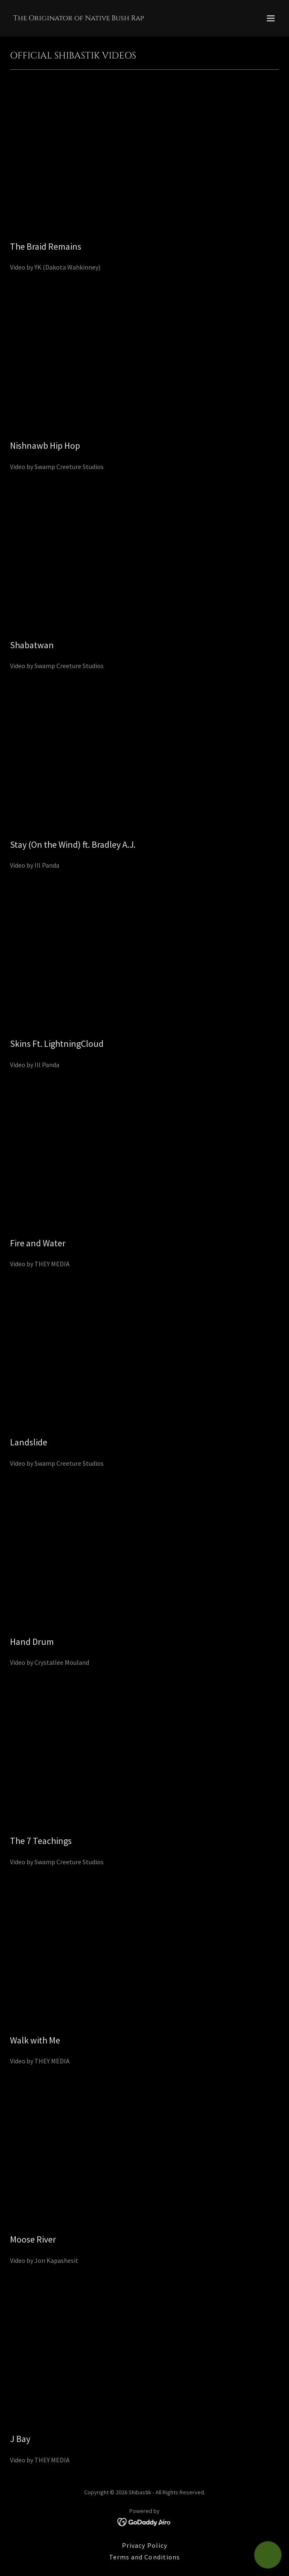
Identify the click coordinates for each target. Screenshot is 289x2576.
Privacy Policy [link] (144, 2545)
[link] (78, 18)
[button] (270, 18)
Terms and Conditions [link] (144, 2557)
